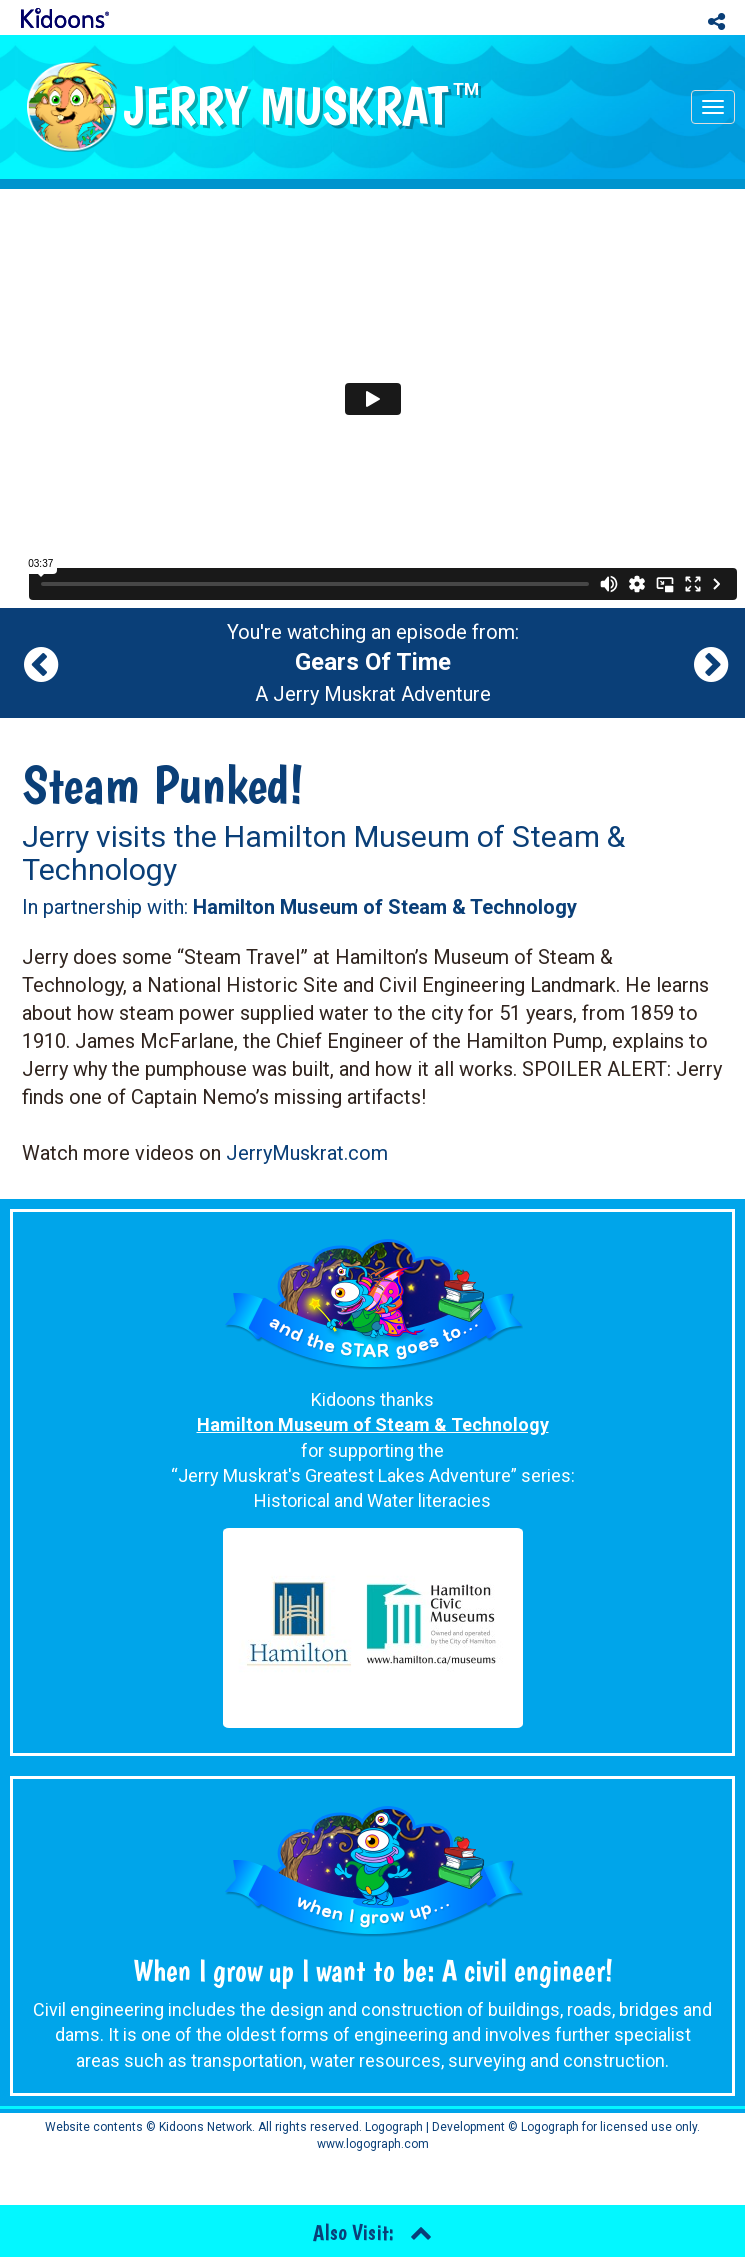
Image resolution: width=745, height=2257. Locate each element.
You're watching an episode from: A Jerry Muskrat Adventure (373, 663)
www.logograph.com (373, 2144)
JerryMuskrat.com (307, 1153)
